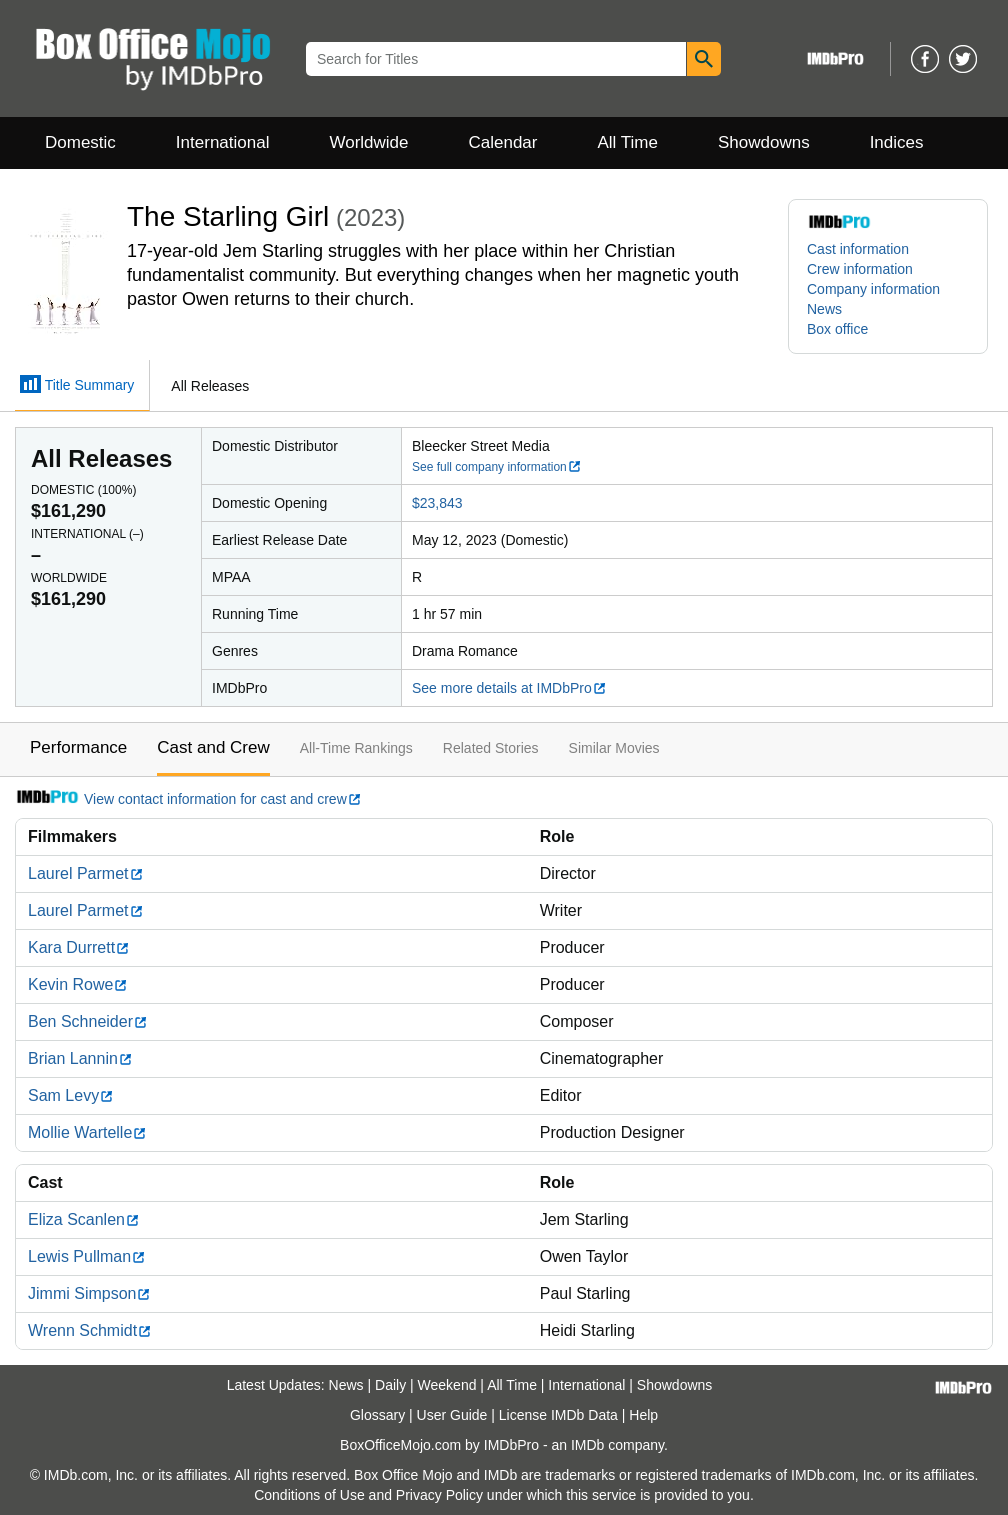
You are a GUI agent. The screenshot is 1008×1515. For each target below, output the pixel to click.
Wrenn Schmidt (90, 1330)
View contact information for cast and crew (188, 799)
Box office (837, 329)
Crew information (860, 269)
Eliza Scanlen (84, 1219)
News (824, 309)
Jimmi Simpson (89, 1293)
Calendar (503, 142)
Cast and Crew (213, 747)
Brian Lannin (80, 1058)
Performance (78, 747)
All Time (628, 142)
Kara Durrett (79, 947)
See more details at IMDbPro (509, 688)
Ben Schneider (88, 1021)
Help (643, 1415)
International (223, 142)
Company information (873, 289)
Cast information (858, 249)
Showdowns (764, 142)
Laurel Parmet (86, 873)
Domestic (80, 142)
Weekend (447, 1385)
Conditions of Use (309, 1495)
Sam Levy (71, 1095)
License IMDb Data (558, 1415)
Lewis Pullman (87, 1256)
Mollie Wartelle (87, 1132)
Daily (390, 1385)
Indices (897, 142)
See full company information (497, 467)
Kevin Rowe (78, 984)
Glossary (377, 1415)
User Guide (452, 1415)
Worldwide (368, 142)
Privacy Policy (439, 1495)
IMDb (587, 1445)
